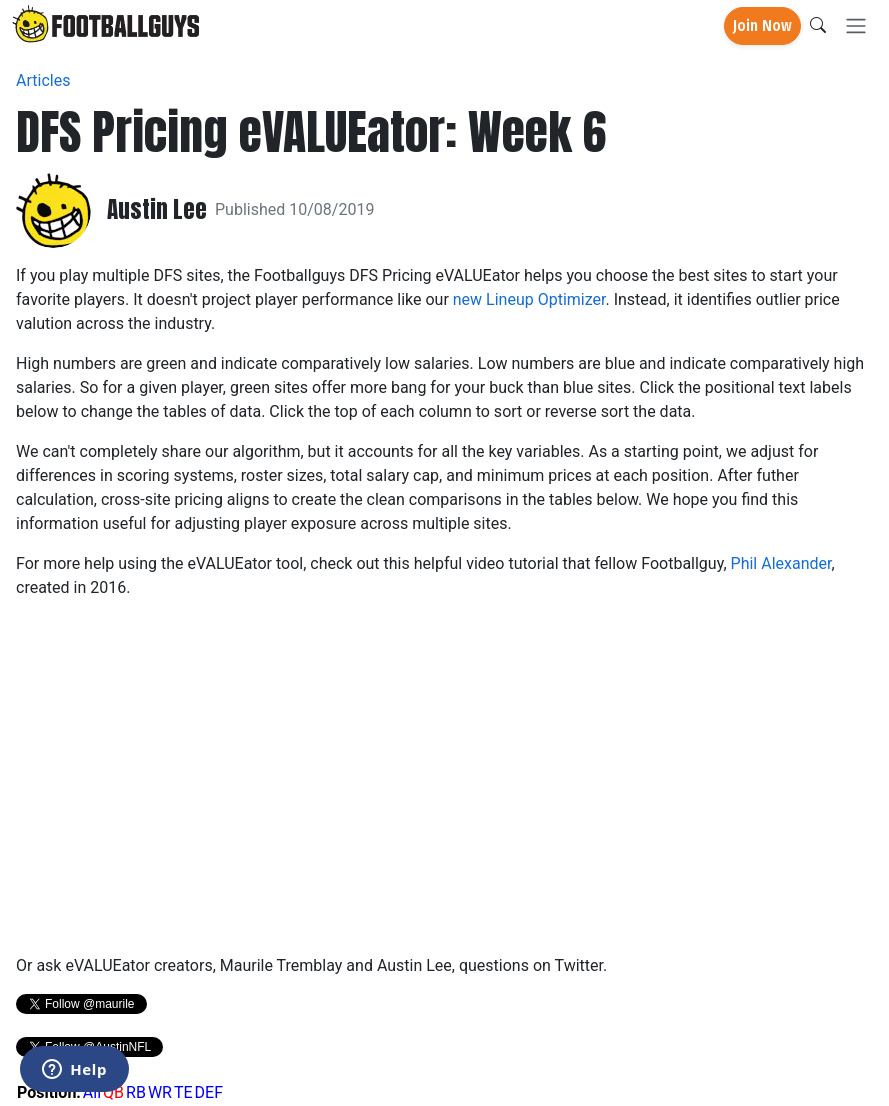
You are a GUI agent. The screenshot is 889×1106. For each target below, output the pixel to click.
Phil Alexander (781, 563)
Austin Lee (157, 210)
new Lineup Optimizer (529, 299)
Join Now (762, 25)
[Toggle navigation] (856, 26)
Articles (43, 80)
